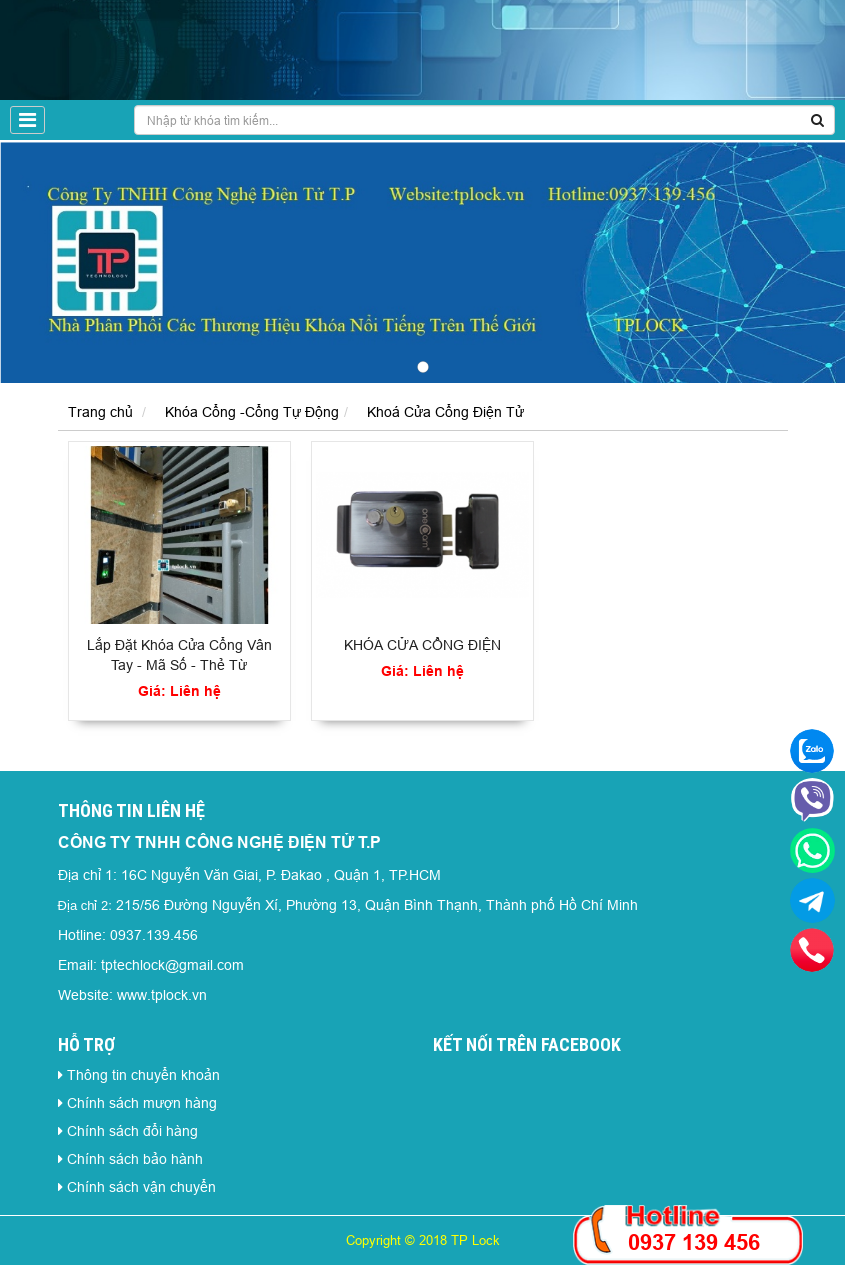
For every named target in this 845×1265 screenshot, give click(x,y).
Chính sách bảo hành (135, 1159)
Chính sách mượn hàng (142, 1103)
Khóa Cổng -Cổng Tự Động (252, 412)
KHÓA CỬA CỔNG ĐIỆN (422, 645)
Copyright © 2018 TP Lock (423, 1240)
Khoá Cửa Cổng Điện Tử (445, 412)
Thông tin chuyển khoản (143, 1075)
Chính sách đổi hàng (132, 1131)
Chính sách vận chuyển (141, 1187)
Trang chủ (100, 412)
